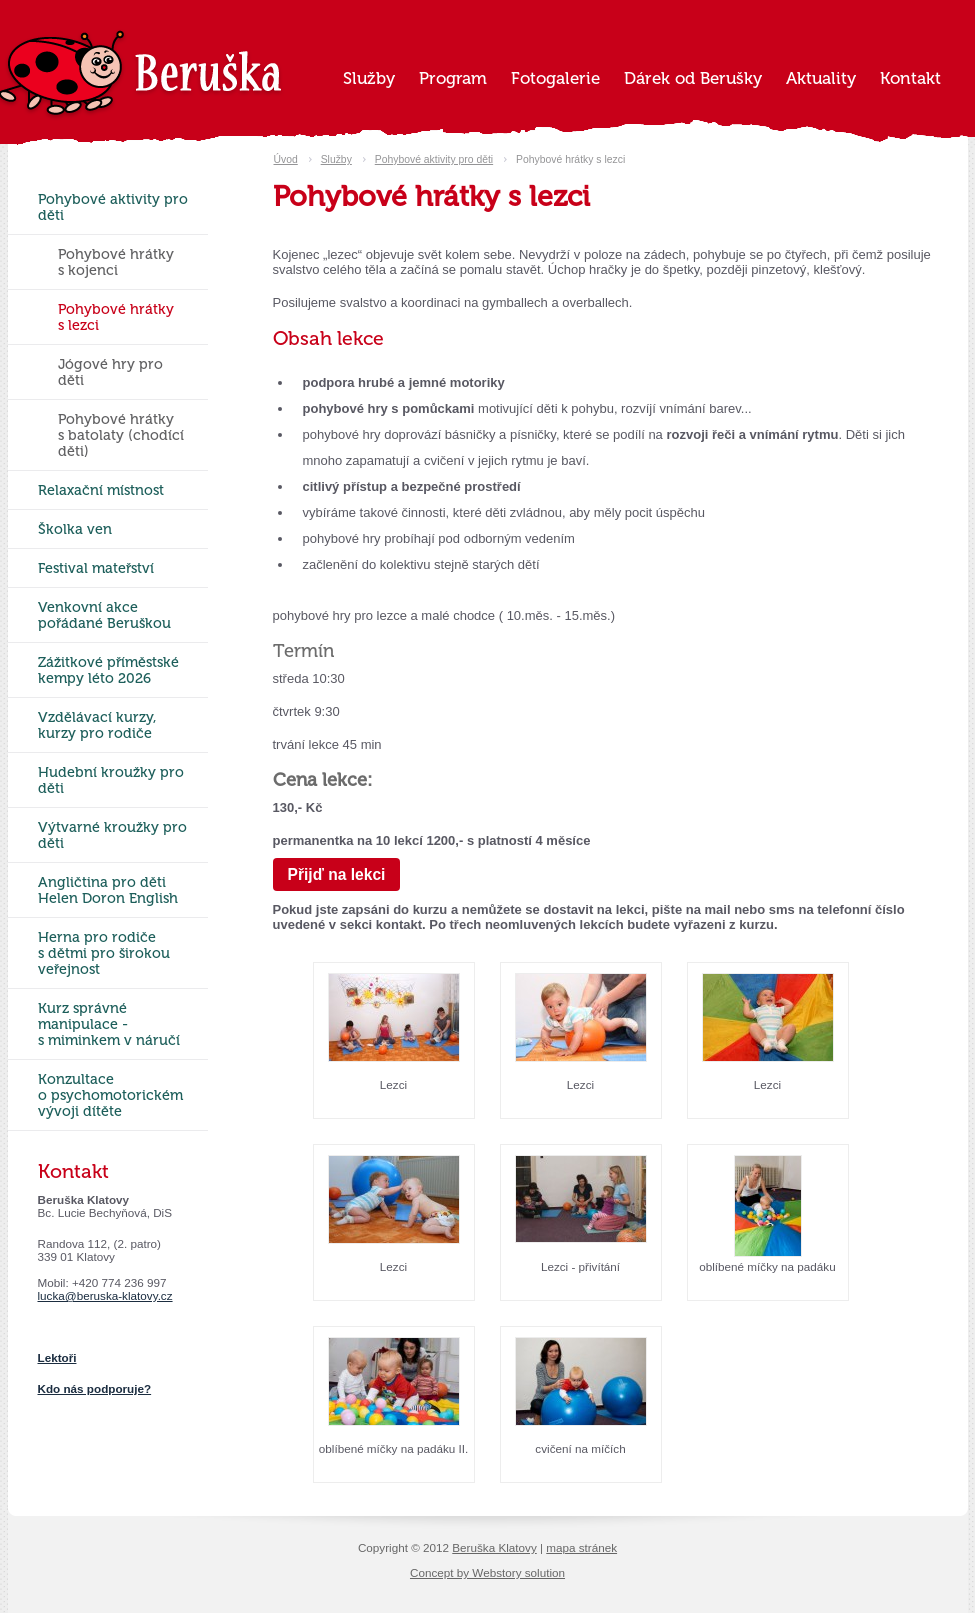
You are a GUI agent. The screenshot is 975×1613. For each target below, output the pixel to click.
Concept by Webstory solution (487, 1572)
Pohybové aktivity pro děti (434, 159)
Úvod (286, 159)
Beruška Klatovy (494, 1547)
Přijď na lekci (337, 874)
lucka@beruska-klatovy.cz (105, 1295)
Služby (336, 159)
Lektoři (57, 1357)
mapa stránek (581, 1547)
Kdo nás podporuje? (95, 1388)
